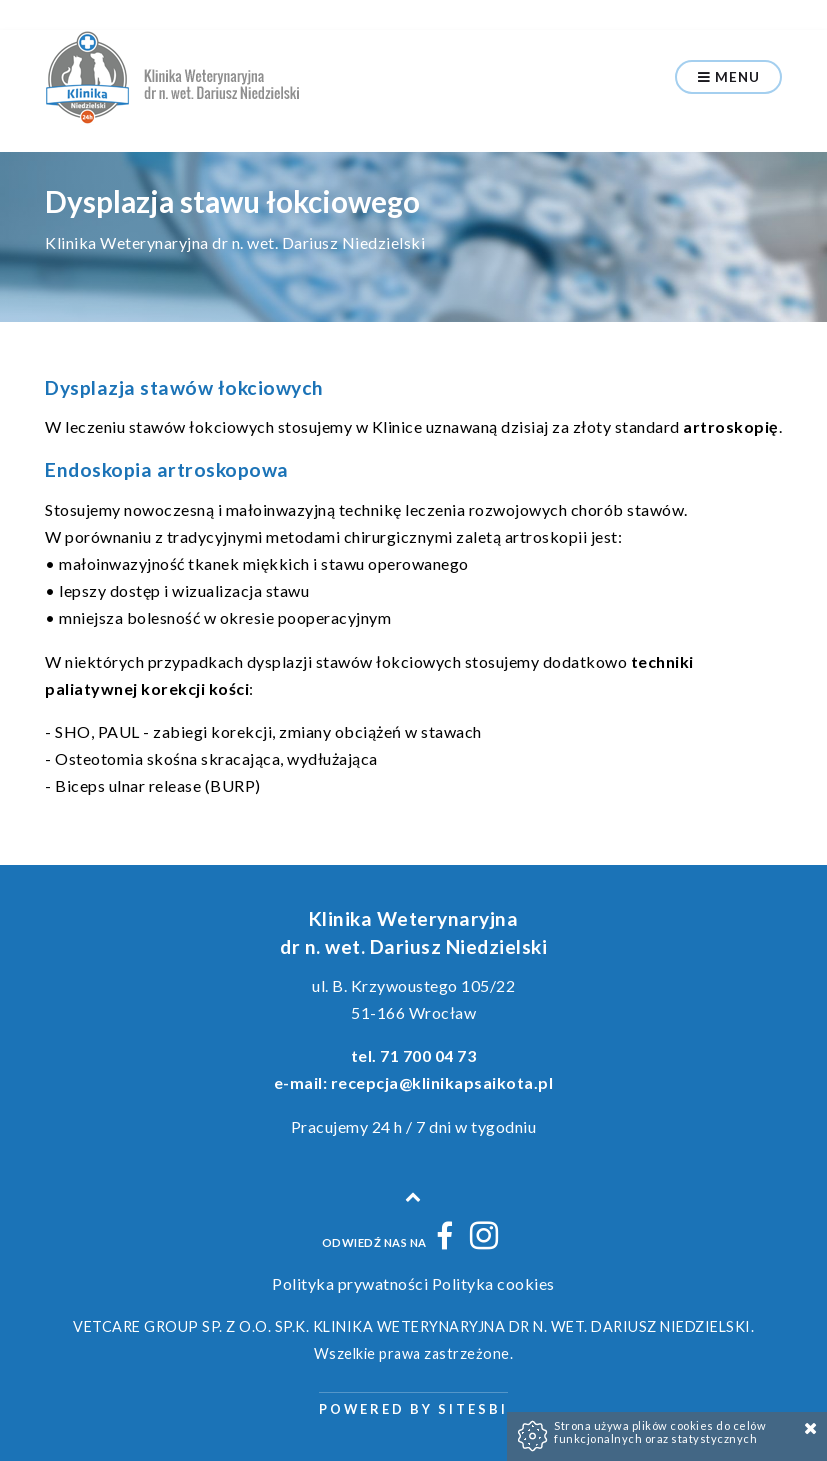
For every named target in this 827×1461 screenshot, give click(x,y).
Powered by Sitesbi (413, 1409)
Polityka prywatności (350, 1283)
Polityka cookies (493, 1283)
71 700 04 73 (428, 1055)
